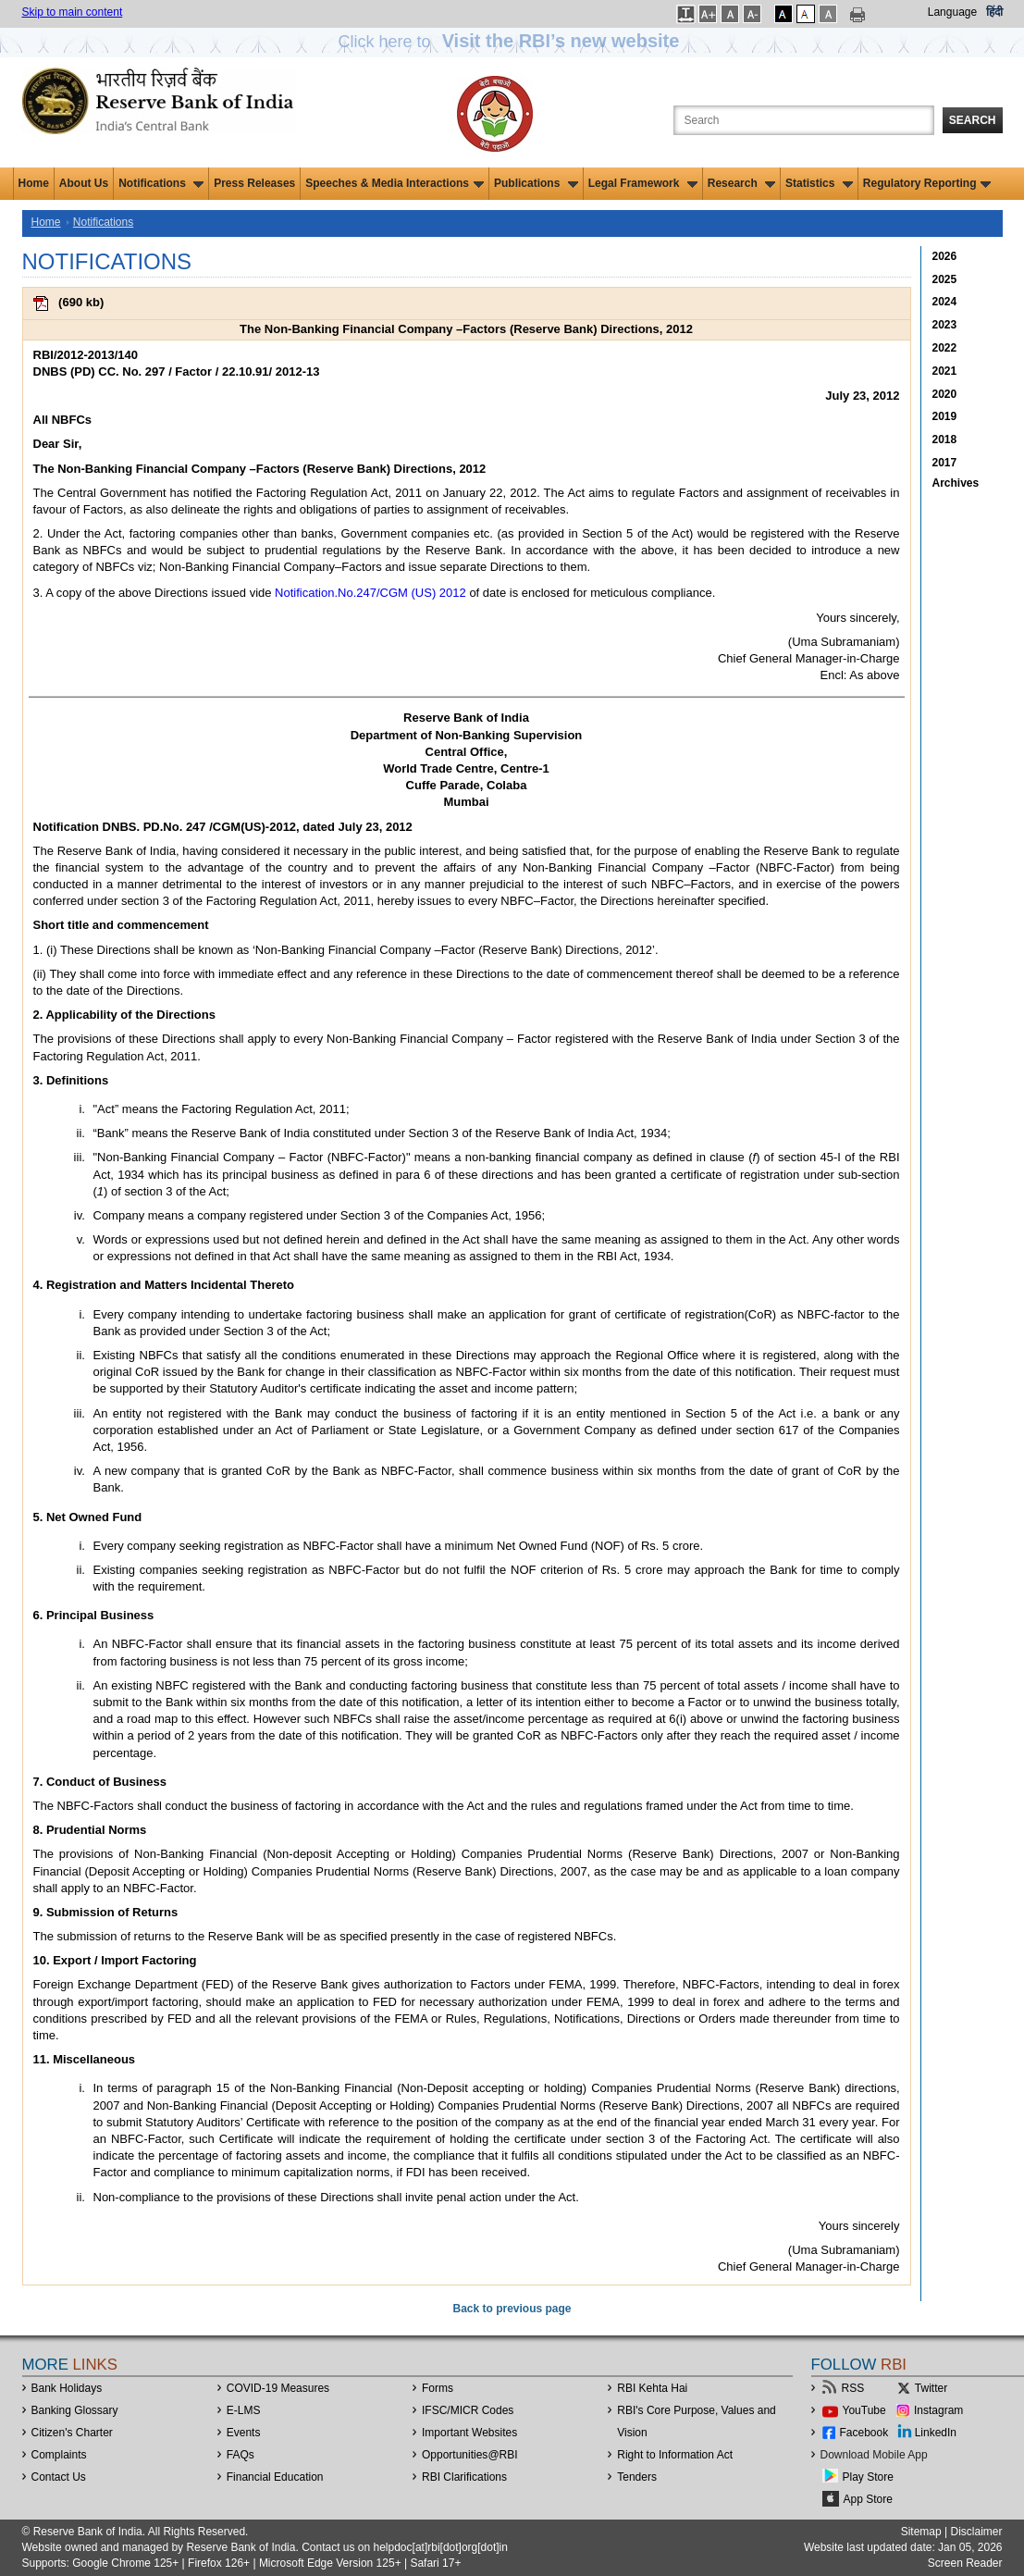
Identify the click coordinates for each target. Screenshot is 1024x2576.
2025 (944, 279)
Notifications (161, 183)
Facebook (864, 2432)
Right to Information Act (675, 2454)
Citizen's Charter (72, 2432)
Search (972, 120)
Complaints (59, 2454)
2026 (944, 256)
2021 (944, 371)
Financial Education (275, 2477)
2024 (944, 301)
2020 (944, 394)
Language (952, 12)
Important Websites (469, 2432)
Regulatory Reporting (927, 183)
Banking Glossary (74, 2410)
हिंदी (994, 12)
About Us (83, 183)
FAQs (240, 2454)
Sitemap (921, 2531)
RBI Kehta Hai (652, 2388)
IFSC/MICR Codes (467, 2410)
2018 (944, 439)
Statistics (819, 183)
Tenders (637, 2477)
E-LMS (244, 2410)
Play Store (868, 2477)
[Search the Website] (803, 120)
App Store (868, 2499)
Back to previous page (511, 2308)
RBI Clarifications (464, 2477)
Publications (536, 183)
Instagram (938, 2410)
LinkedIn (935, 2432)
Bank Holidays (67, 2388)
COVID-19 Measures (278, 2388)
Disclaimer (976, 2531)
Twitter (931, 2388)
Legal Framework (642, 183)
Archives (956, 483)
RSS (853, 2388)
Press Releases (254, 183)
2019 (944, 416)
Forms (437, 2388)
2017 (944, 462)
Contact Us (58, 2477)
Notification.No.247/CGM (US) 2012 (370, 593)
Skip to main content (72, 12)
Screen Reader (965, 2563)
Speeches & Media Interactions (394, 183)
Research (741, 183)
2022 (944, 347)
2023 (944, 324)
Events (244, 2432)
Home (34, 183)
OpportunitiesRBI (470, 2454)
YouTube (864, 2410)
